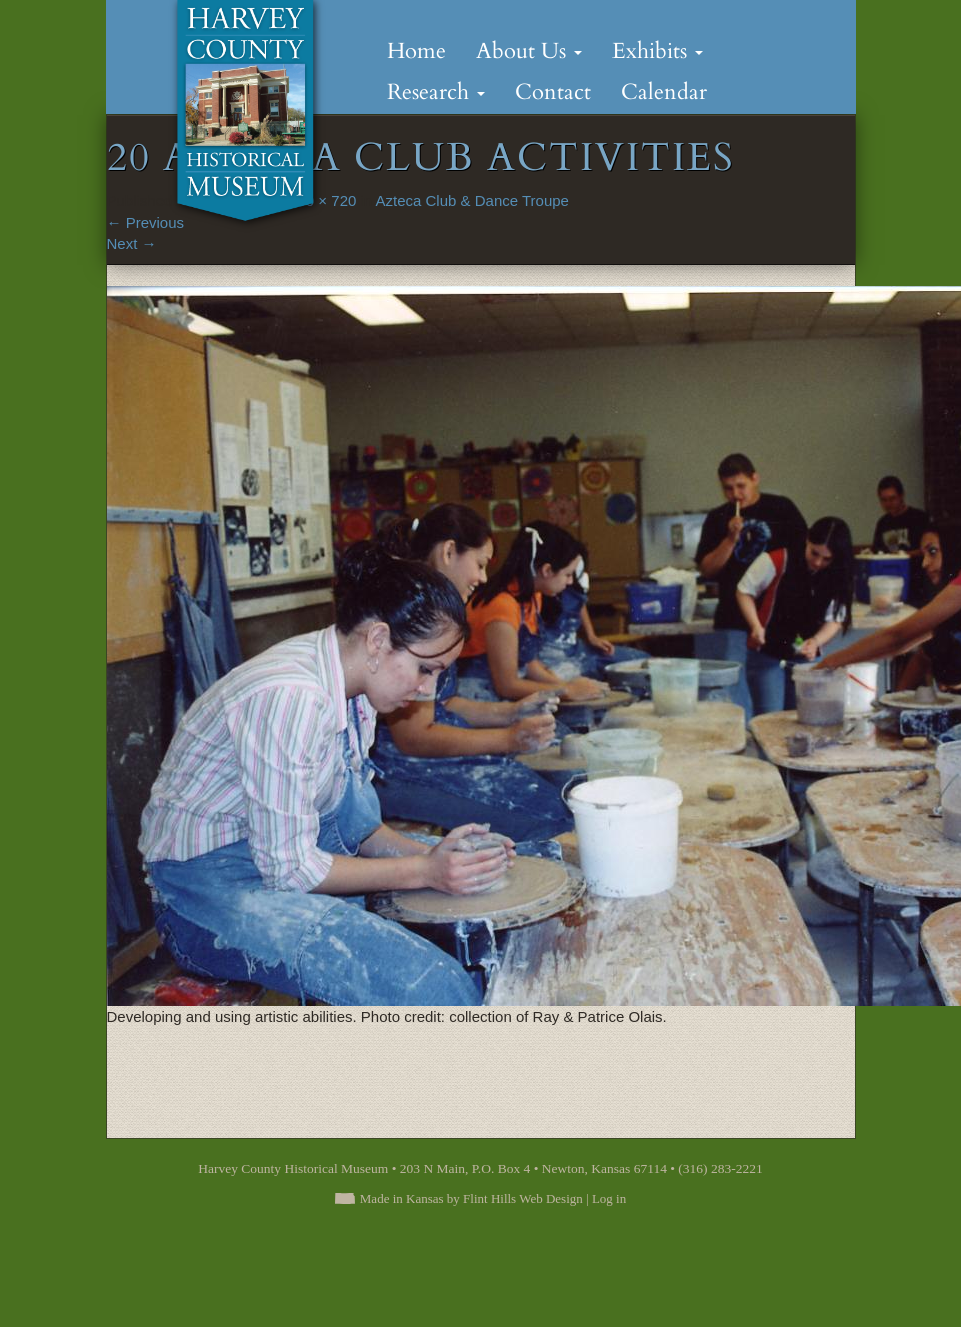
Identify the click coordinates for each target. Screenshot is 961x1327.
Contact (553, 92)
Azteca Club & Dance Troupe (472, 200)
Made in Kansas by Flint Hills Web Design (471, 1198)
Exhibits (657, 51)
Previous (146, 222)
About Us (529, 51)
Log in (609, 1198)
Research (436, 92)
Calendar (664, 92)
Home (416, 51)
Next (132, 243)
